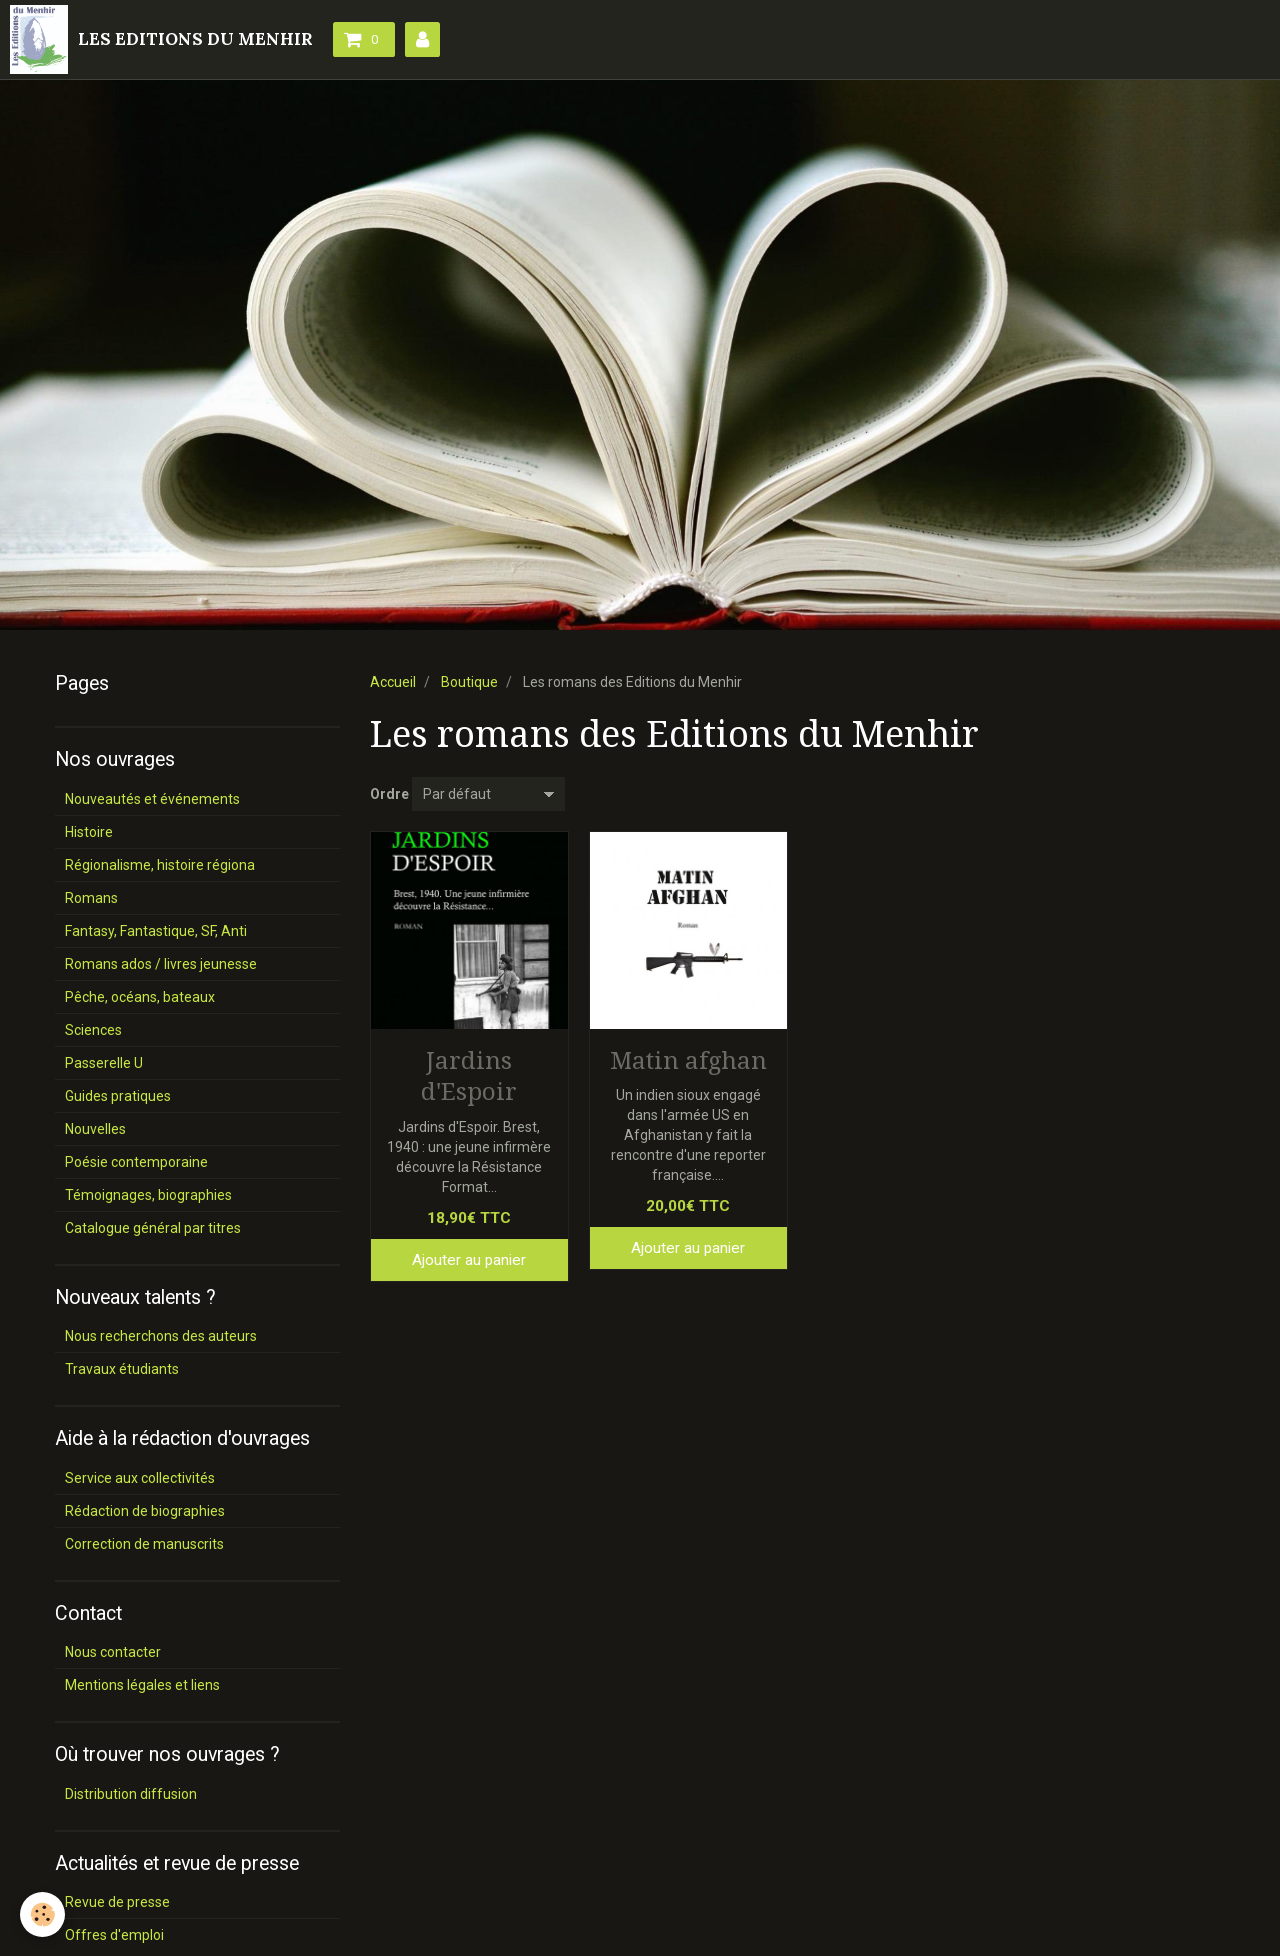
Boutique (469, 682)
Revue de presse (117, 1902)
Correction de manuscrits (144, 1544)
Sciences (93, 1030)
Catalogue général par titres (153, 1228)
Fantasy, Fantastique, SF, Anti (156, 931)
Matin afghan (688, 1060)
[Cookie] (42, 1914)
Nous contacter (113, 1652)
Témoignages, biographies (148, 1195)
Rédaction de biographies (145, 1511)
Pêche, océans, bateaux (140, 997)
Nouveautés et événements (152, 799)
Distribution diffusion (131, 1794)
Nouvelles (95, 1129)
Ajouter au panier (469, 1260)
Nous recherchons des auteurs (161, 1336)
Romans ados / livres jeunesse (161, 964)
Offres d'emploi (114, 1935)
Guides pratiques (118, 1096)
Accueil (393, 682)
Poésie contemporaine (136, 1162)
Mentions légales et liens (142, 1685)
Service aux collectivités (140, 1478)
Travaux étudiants (122, 1369)
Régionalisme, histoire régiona (160, 865)
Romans (91, 898)
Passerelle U (104, 1063)
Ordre (389, 794)
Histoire (89, 832)
